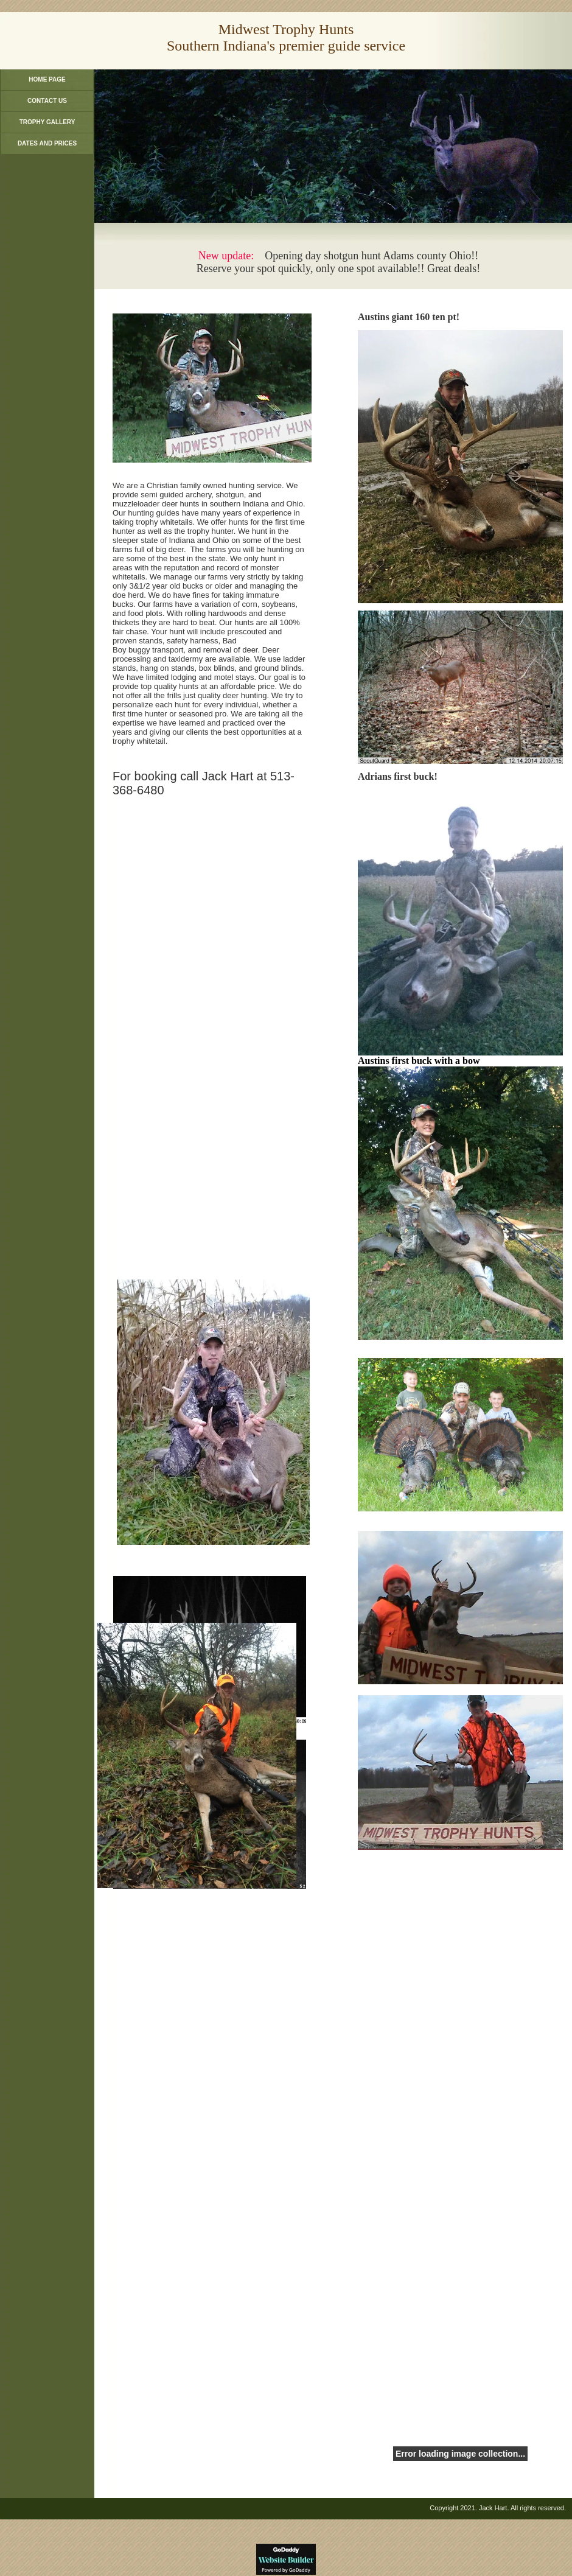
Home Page (47, 79)
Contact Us (47, 100)
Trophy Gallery (47, 122)
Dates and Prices (47, 143)
